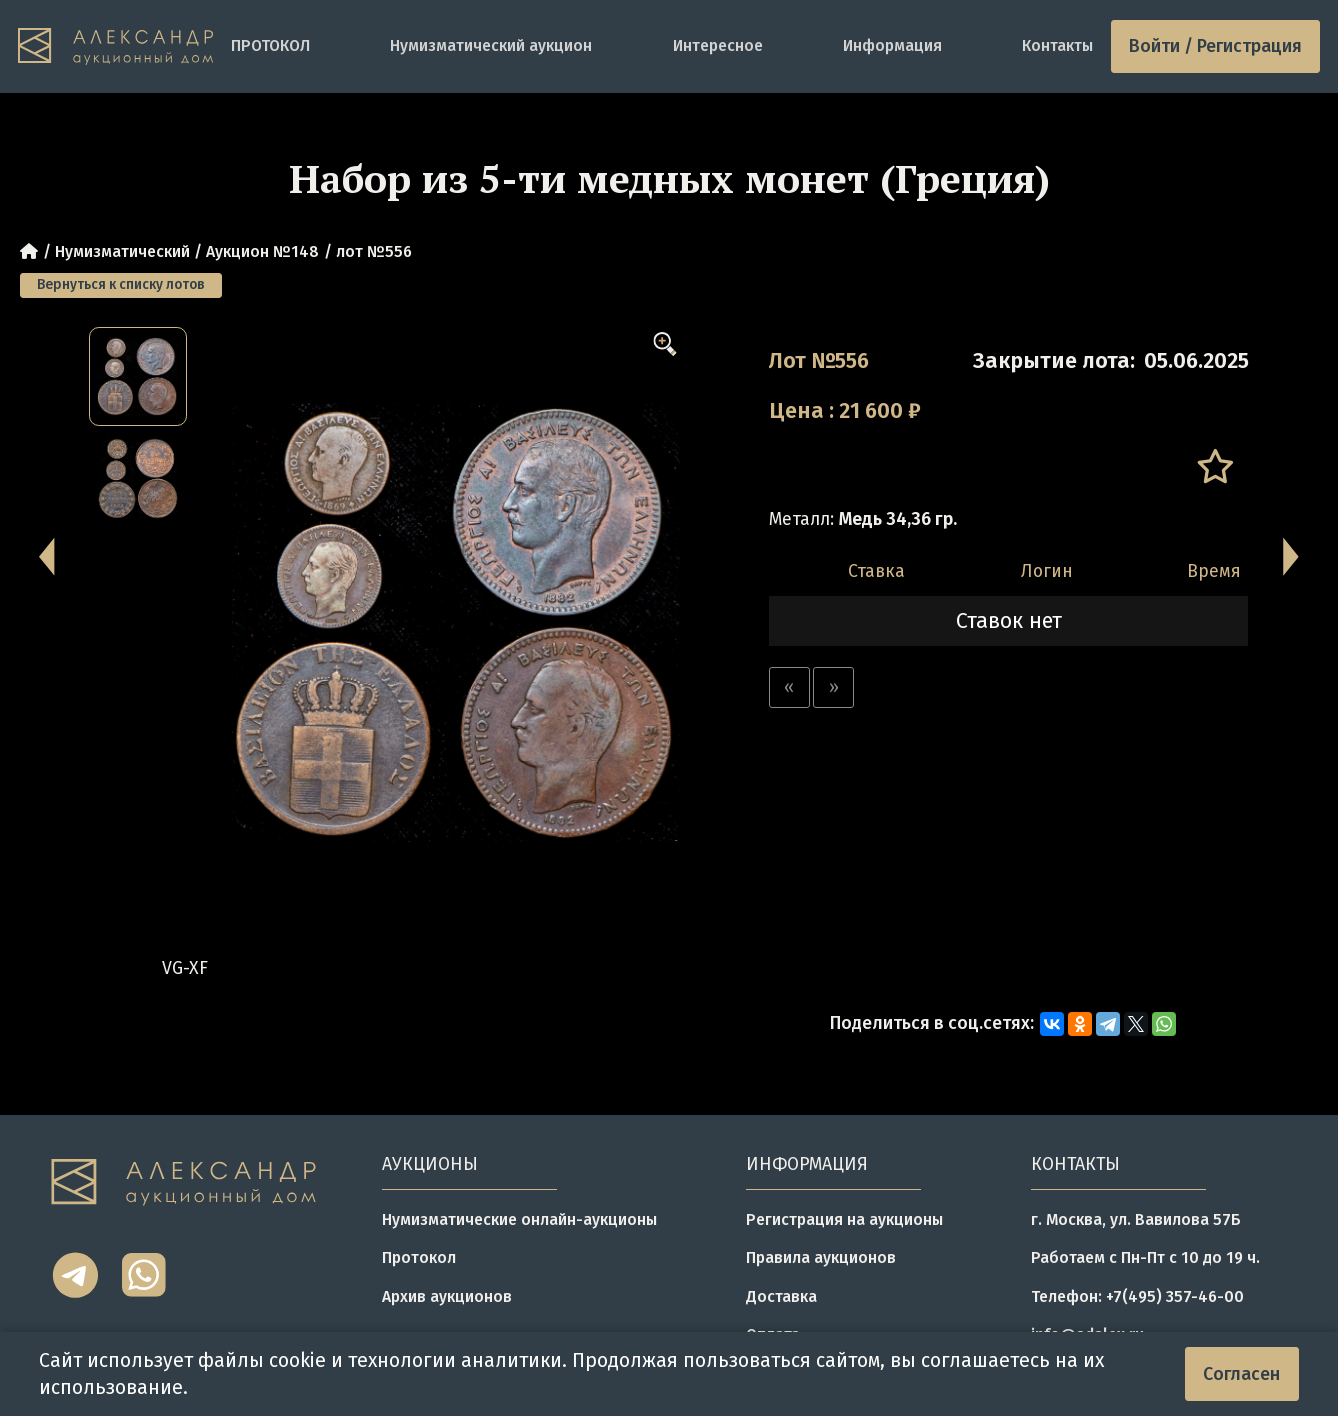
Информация (892, 45)
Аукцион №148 (262, 251)
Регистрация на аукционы (844, 1219)
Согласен (1241, 1374)
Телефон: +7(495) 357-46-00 (1137, 1296)
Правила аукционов (821, 1257)
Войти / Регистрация (1215, 46)
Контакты (1057, 45)
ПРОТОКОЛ (270, 45)
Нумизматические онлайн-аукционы (519, 1219)
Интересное (718, 45)
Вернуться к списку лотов (121, 284)
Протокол (419, 1257)
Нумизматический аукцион (491, 45)
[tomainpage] (116, 46)
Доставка (781, 1296)
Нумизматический (122, 251)
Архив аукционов (447, 1296)
